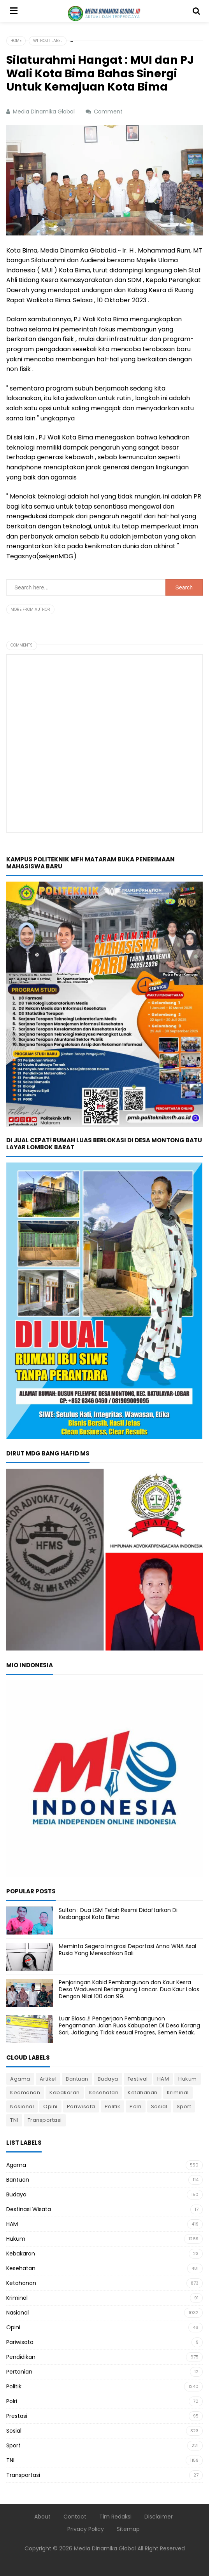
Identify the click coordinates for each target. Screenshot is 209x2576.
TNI (14, 2120)
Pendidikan (20, 2357)
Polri (136, 2106)
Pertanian (19, 2372)
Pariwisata (81, 2106)
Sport (184, 2106)
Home (16, 41)
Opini (50, 2106)
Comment (109, 111)
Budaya (108, 2079)
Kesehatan (104, 2092)
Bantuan (77, 2079)
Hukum (187, 2079)
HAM (163, 2079)
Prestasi (16, 2416)
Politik (113, 2106)
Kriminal (178, 2092)
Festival (138, 2079)
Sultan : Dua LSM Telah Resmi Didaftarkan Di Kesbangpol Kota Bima (118, 1913)
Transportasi (45, 2120)
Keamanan (25, 2092)
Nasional (22, 2106)
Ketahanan (143, 2092)
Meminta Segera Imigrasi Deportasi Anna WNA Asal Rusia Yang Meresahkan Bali (127, 1949)
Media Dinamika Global (105, 2548)
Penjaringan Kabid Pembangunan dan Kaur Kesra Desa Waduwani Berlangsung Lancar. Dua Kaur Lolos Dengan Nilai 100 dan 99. (129, 1989)
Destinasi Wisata (28, 2209)
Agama (20, 2079)
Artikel (48, 2079)
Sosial (159, 2106)
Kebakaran (64, 2092)
